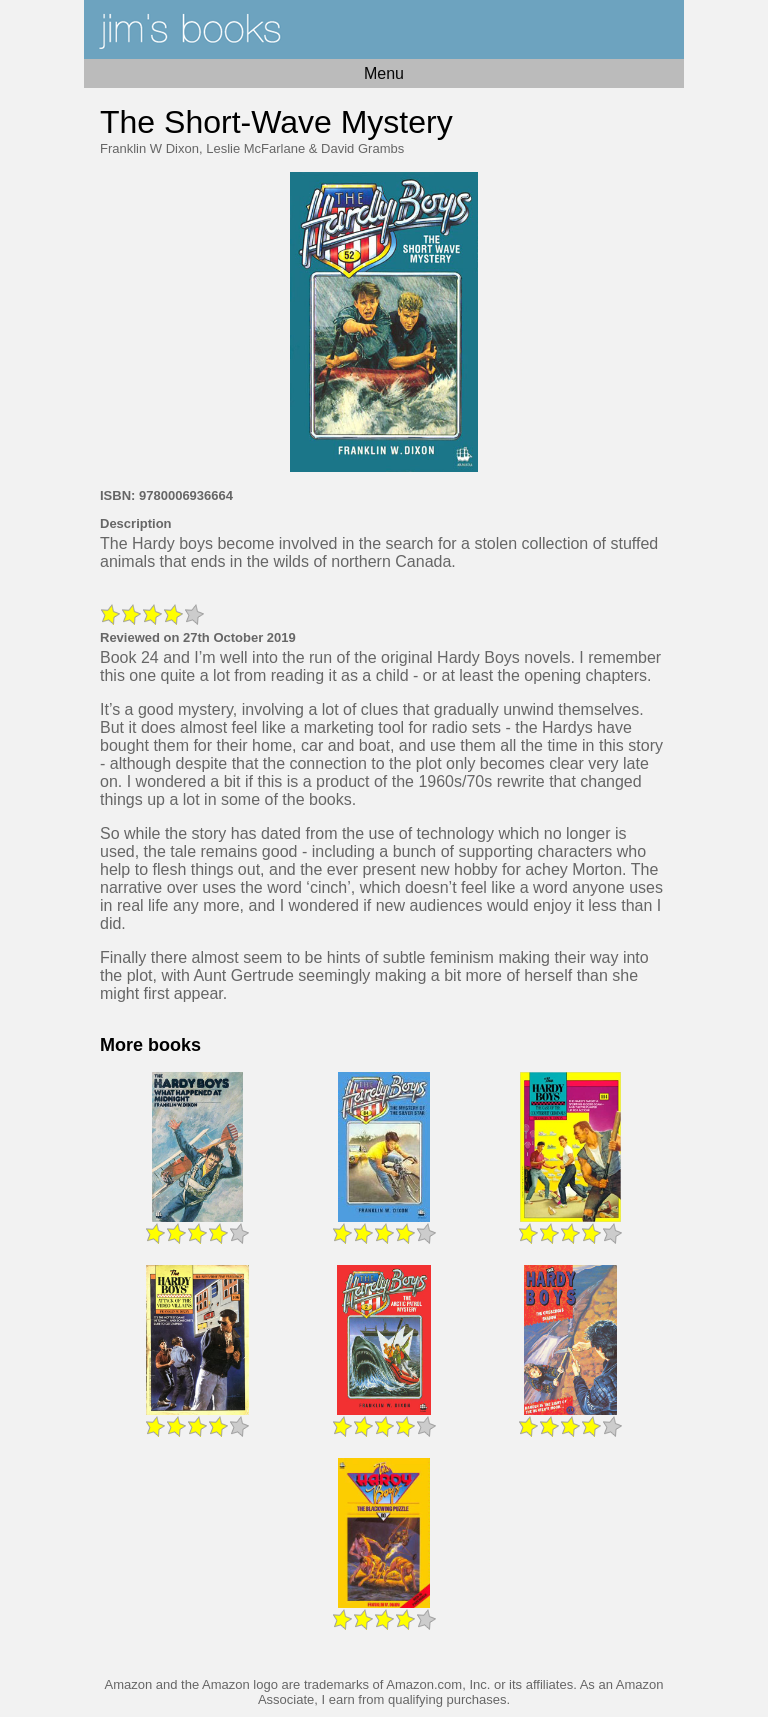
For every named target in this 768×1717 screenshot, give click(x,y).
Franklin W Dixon (149, 148)
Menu (384, 73)
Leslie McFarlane (255, 148)
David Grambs (362, 148)
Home (384, 29)
